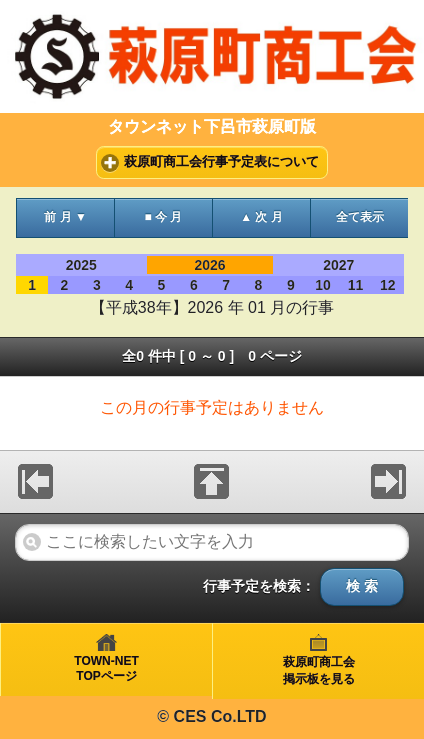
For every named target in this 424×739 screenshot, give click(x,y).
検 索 (362, 587)
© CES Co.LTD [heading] (211, 716)
